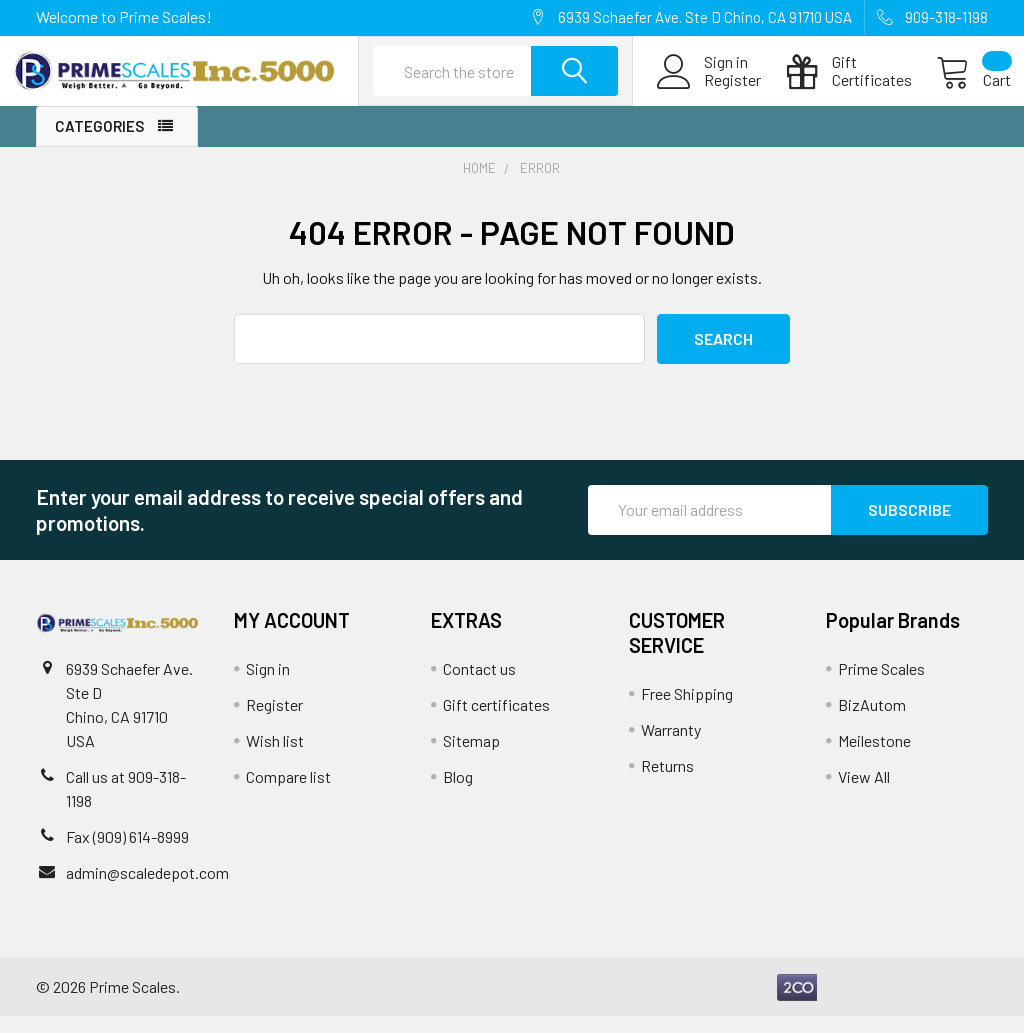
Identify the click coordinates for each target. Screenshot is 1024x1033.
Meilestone (874, 757)
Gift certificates (496, 721)
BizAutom (872, 721)
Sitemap (471, 757)
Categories (99, 144)
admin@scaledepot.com (147, 889)
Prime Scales (881, 685)
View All (864, 793)
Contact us (479, 685)
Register (709, 92)
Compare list (288, 793)
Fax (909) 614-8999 (127, 853)
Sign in (268, 685)
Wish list (275, 757)
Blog (458, 793)
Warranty (671, 746)
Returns (667, 782)
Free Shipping (687, 710)
